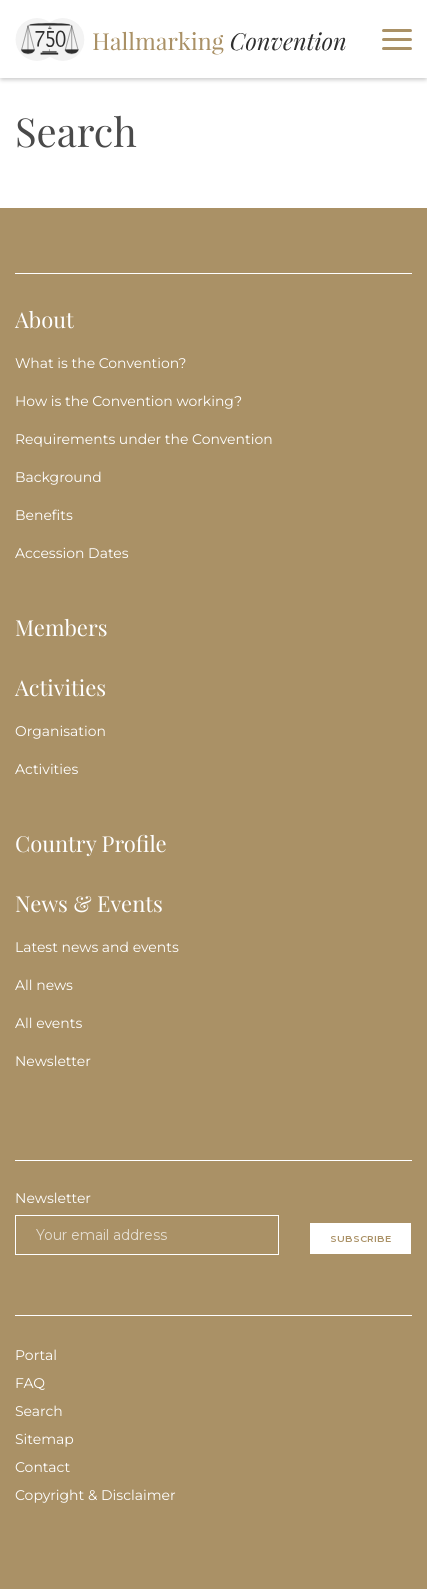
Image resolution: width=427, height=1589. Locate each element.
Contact (42, 1467)
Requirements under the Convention (144, 439)
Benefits (44, 515)
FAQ (30, 1383)
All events (48, 1023)
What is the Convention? (100, 363)
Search (39, 1411)
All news (44, 985)
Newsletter (53, 1061)
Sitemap (44, 1439)
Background (58, 477)
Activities (60, 687)
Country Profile (91, 843)
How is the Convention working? (128, 401)
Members (61, 627)
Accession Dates (72, 553)
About (44, 319)
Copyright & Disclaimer (95, 1495)
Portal (36, 1355)
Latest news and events (97, 947)
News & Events (89, 903)
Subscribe (360, 1238)
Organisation (60, 731)
